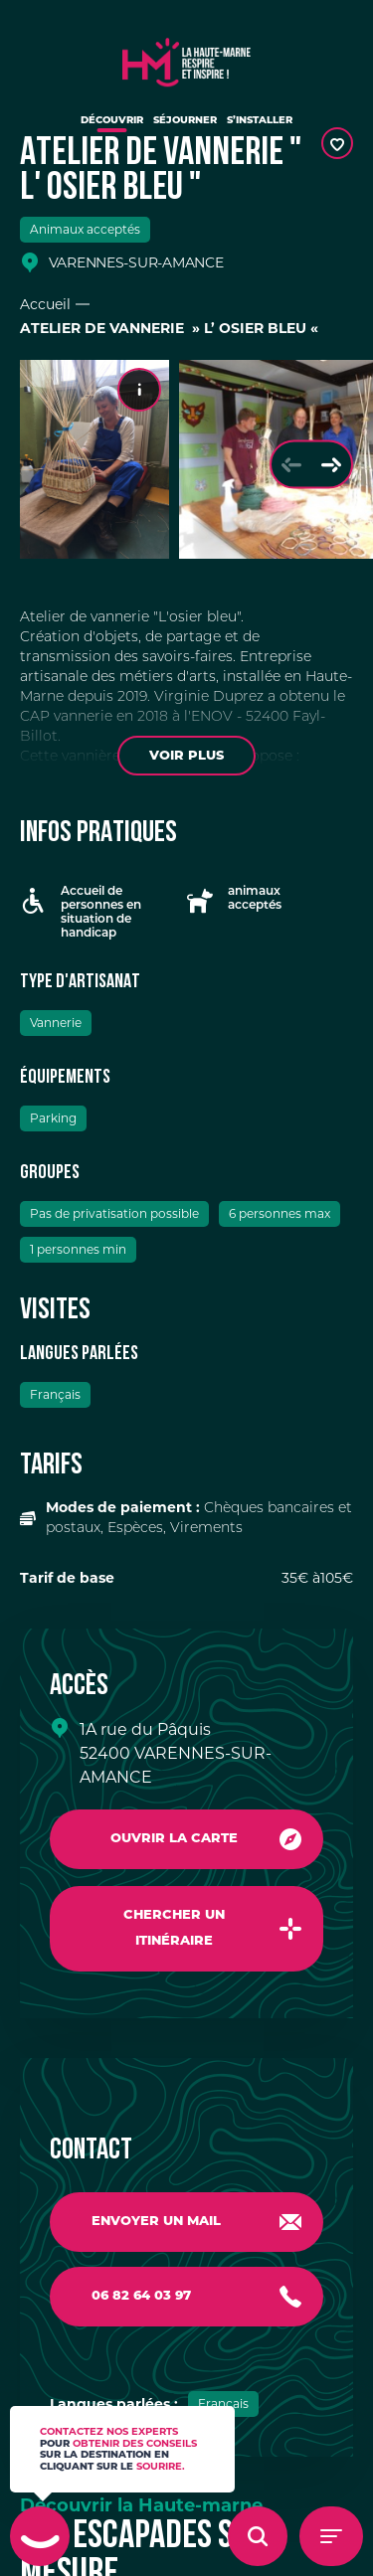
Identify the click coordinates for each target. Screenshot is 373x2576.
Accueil (45, 304)
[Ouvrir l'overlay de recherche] (257, 2536)
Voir (186, 756)
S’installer (259, 120)
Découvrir (112, 120)
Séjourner (185, 120)
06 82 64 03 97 (141, 2296)
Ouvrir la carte (174, 1838)
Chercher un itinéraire (174, 1928)
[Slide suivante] (331, 464)
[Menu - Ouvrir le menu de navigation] (331, 2536)
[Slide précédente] (291, 464)
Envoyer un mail (156, 2221)
